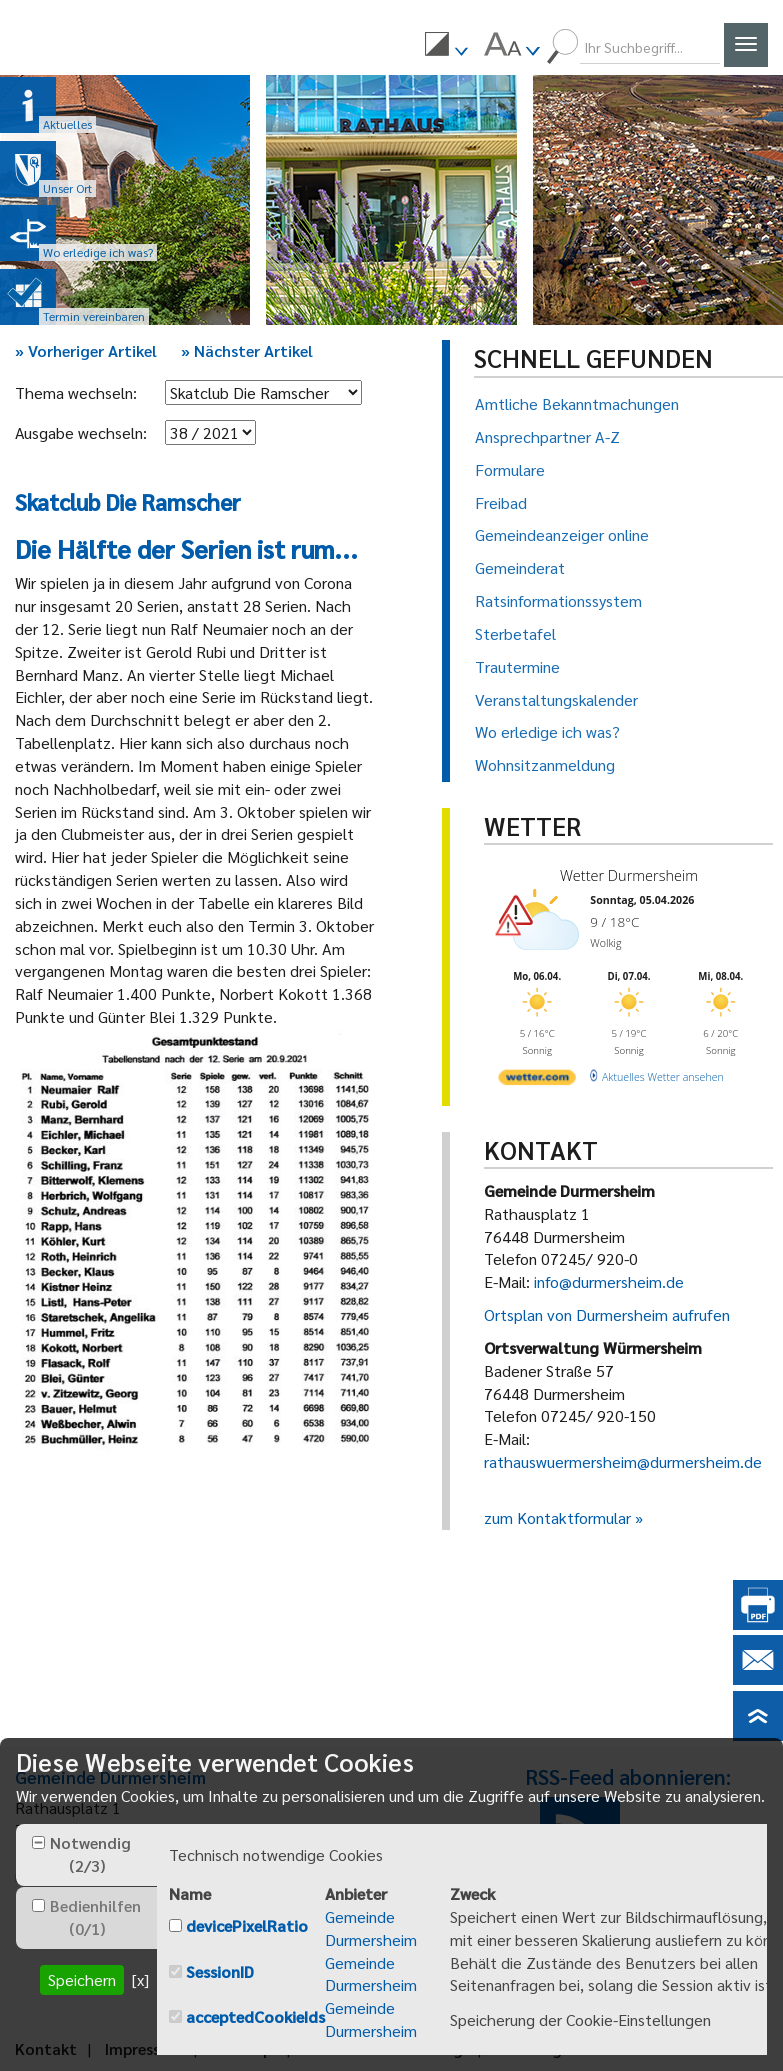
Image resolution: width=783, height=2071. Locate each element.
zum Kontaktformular (557, 1517)
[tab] (86, 1855)
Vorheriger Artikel (86, 350)
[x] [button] (140, 1979)
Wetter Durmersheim (624, 874)
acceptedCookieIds (255, 2016)
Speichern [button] (82, 1979)
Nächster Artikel (247, 350)
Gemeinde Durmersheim (371, 1928)
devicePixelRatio (247, 1925)
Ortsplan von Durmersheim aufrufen (607, 1314)
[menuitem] (446, 47)
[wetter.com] (535, 1074)
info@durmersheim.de (609, 1281)
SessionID (220, 1971)
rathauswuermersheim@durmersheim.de (623, 1461)
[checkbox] (38, 1842)
